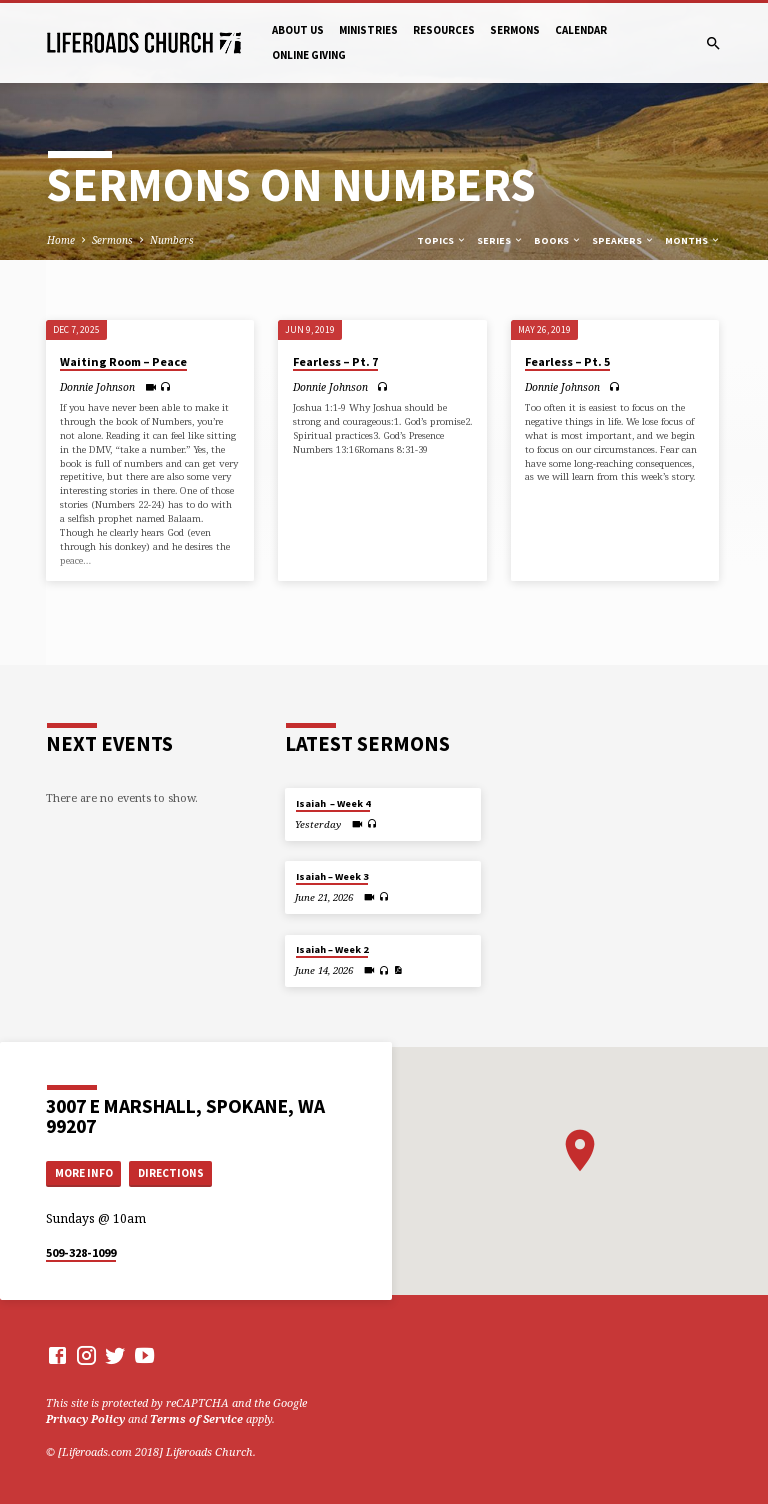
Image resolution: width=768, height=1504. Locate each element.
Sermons (515, 30)
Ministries (368, 30)
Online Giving (309, 55)
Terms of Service (196, 1418)
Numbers (172, 240)
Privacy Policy (85, 1418)
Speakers (623, 240)
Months (693, 240)
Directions (171, 1173)
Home (61, 240)
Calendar (581, 30)
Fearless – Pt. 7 (335, 361)
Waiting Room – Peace (123, 361)
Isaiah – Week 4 (333, 803)
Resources (444, 30)
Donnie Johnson (97, 387)
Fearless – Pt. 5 (567, 361)
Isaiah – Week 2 (332, 949)
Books (558, 240)
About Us (298, 30)
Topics (442, 240)
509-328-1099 (81, 1252)
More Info (84, 1173)
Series (500, 240)
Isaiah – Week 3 (332, 876)
